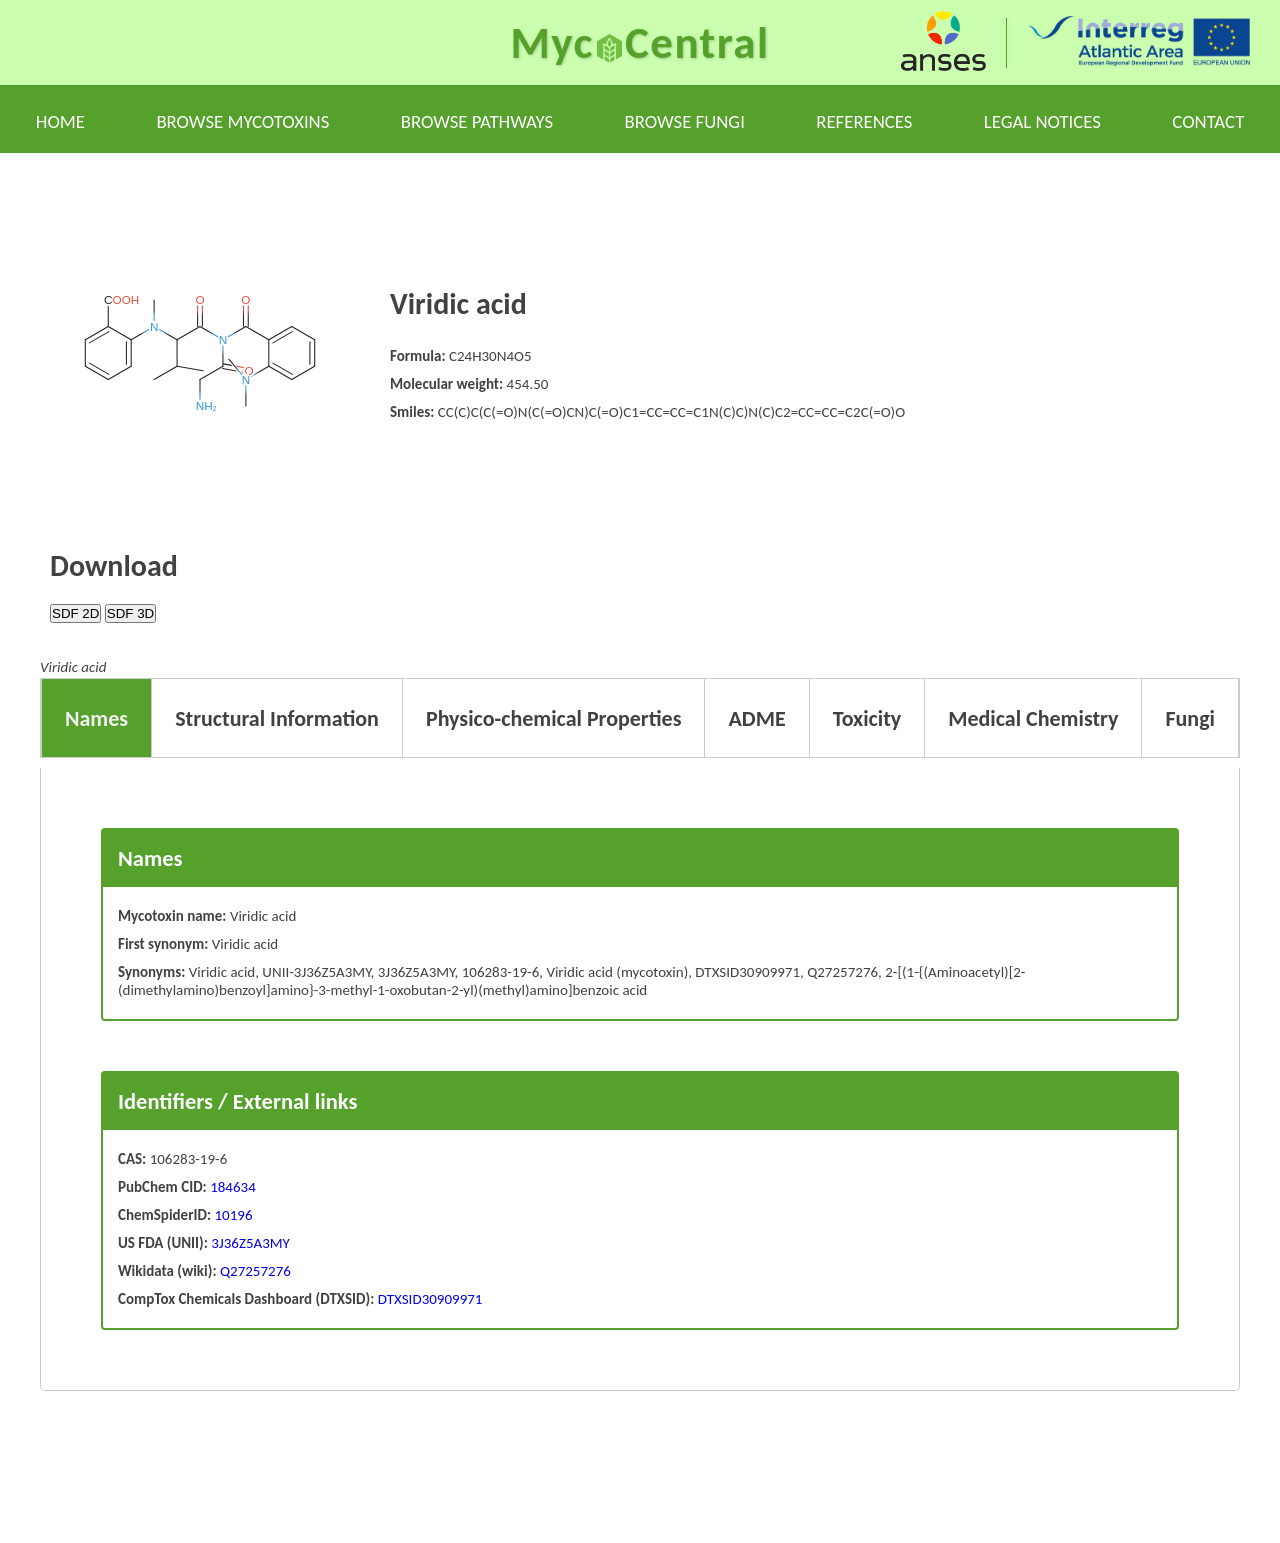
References (864, 121)
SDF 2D (75, 613)
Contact (1208, 121)
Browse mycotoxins (242, 121)
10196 (234, 1215)
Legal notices (1042, 121)
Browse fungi (685, 121)
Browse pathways (477, 121)
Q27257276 (254, 1271)
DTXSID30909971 (428, 1299)
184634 (233, 1187)
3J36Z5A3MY (249, 1243)
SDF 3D (130, 613)
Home (60, 121)
